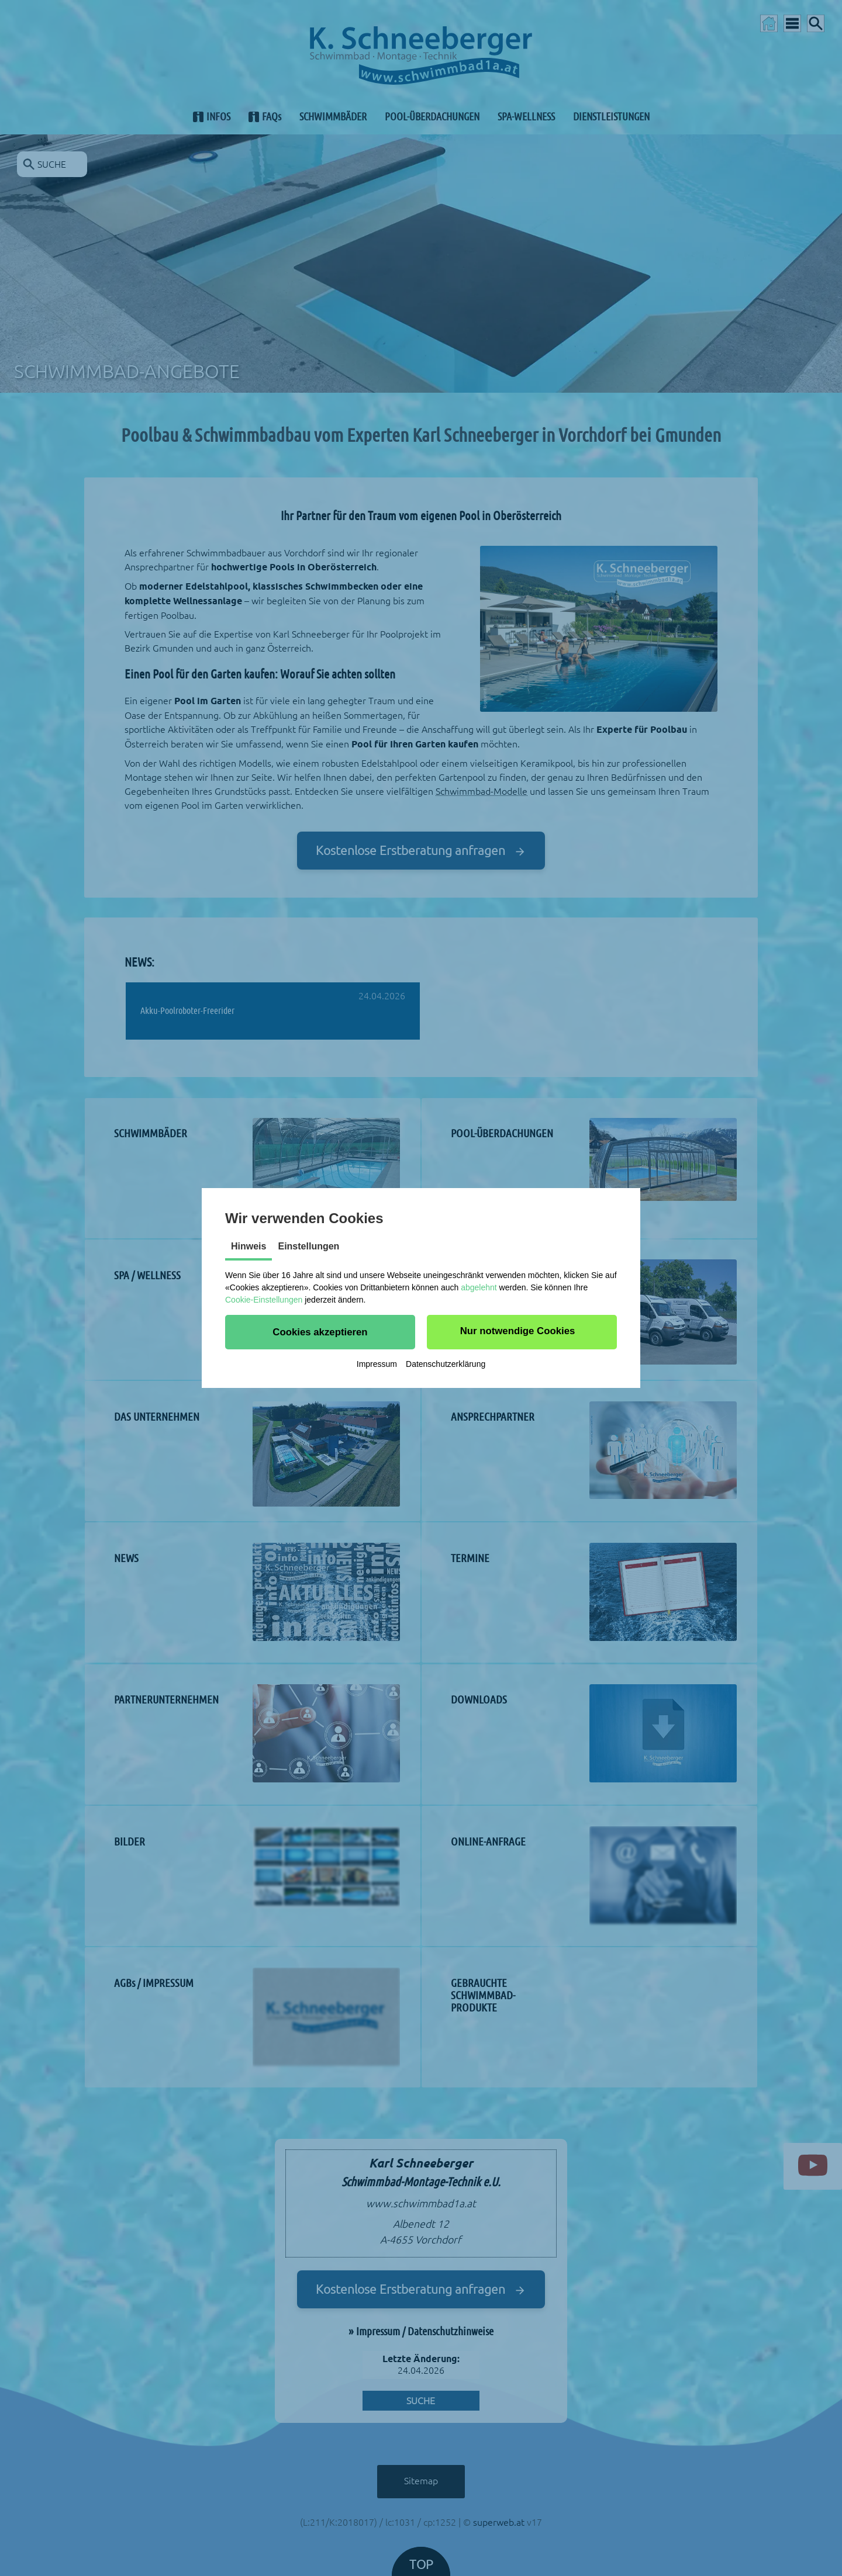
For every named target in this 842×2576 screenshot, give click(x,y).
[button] (320, 1332)
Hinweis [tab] (248, 1246)
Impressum (377, 1364)
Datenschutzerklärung (445, 1364)
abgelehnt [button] (479, 1287)
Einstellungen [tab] (308, 1246)
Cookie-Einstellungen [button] (263, 1299)
